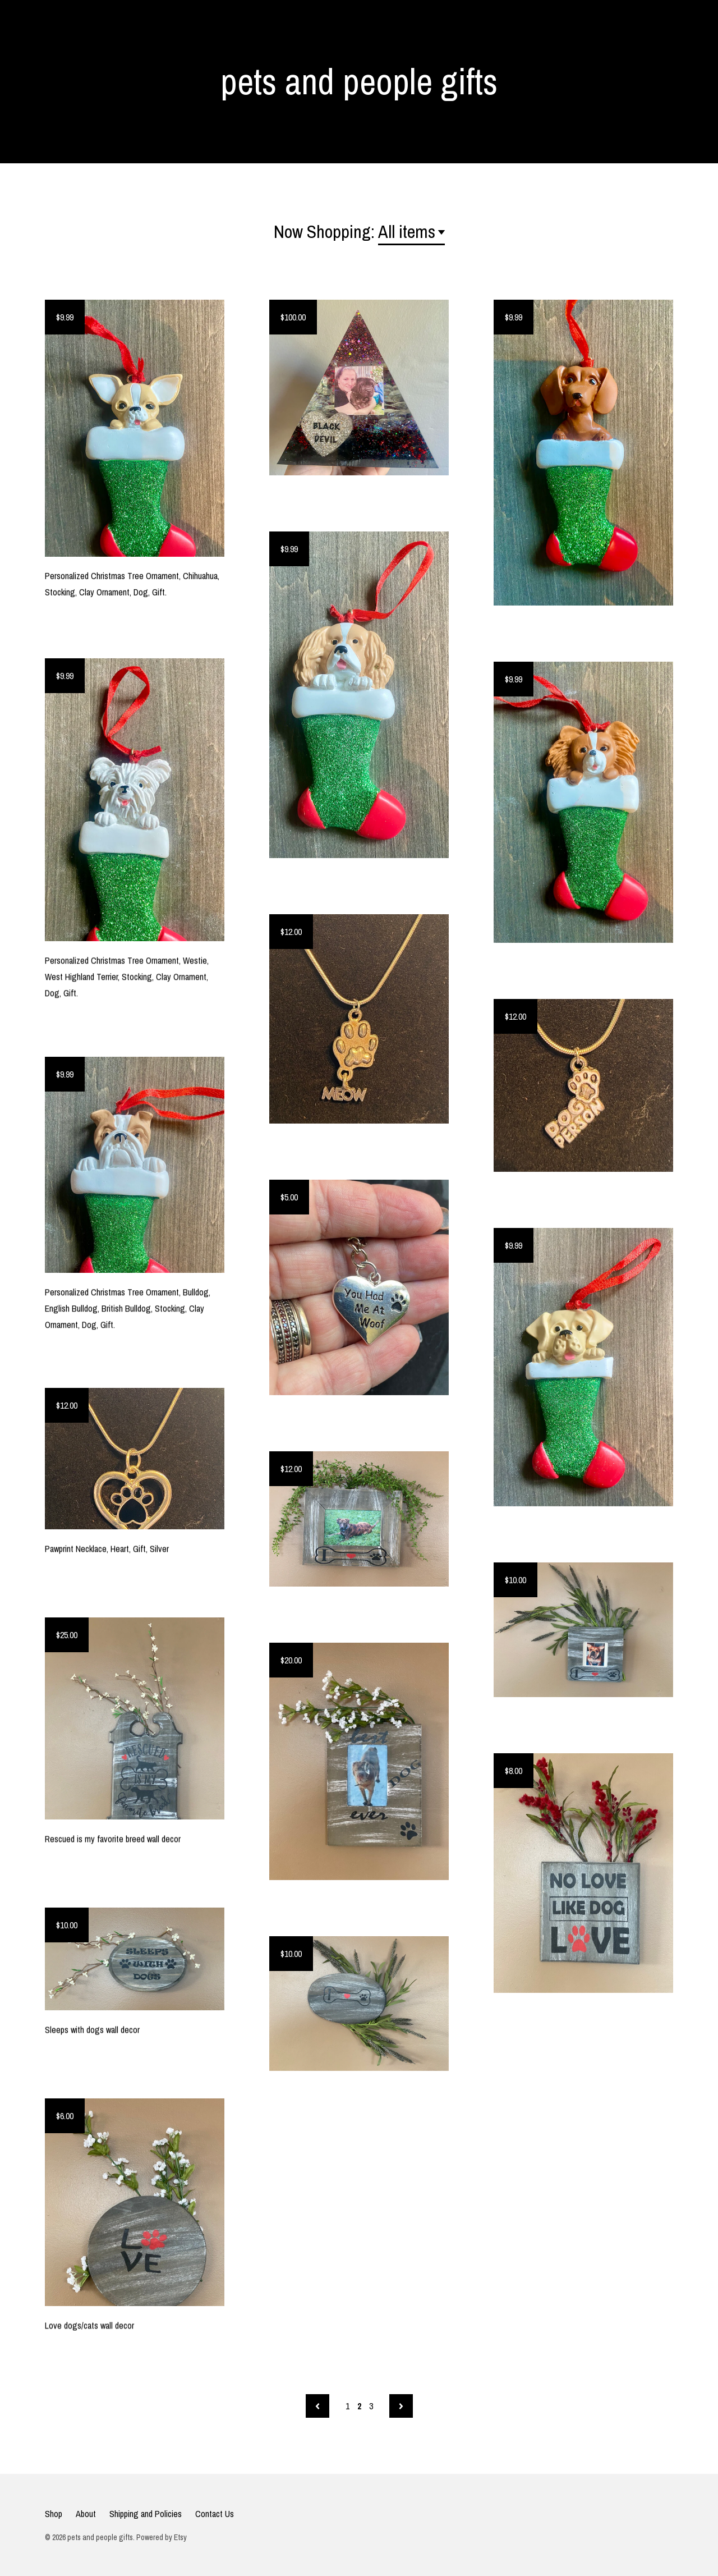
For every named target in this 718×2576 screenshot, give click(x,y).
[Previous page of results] (317, 2406)
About (86, 2514)
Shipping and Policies (145, 2514)
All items (406, 231)
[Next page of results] (401, 2406)
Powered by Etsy (161, 2537)
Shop (53, 2514)
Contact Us (214, 2514)
